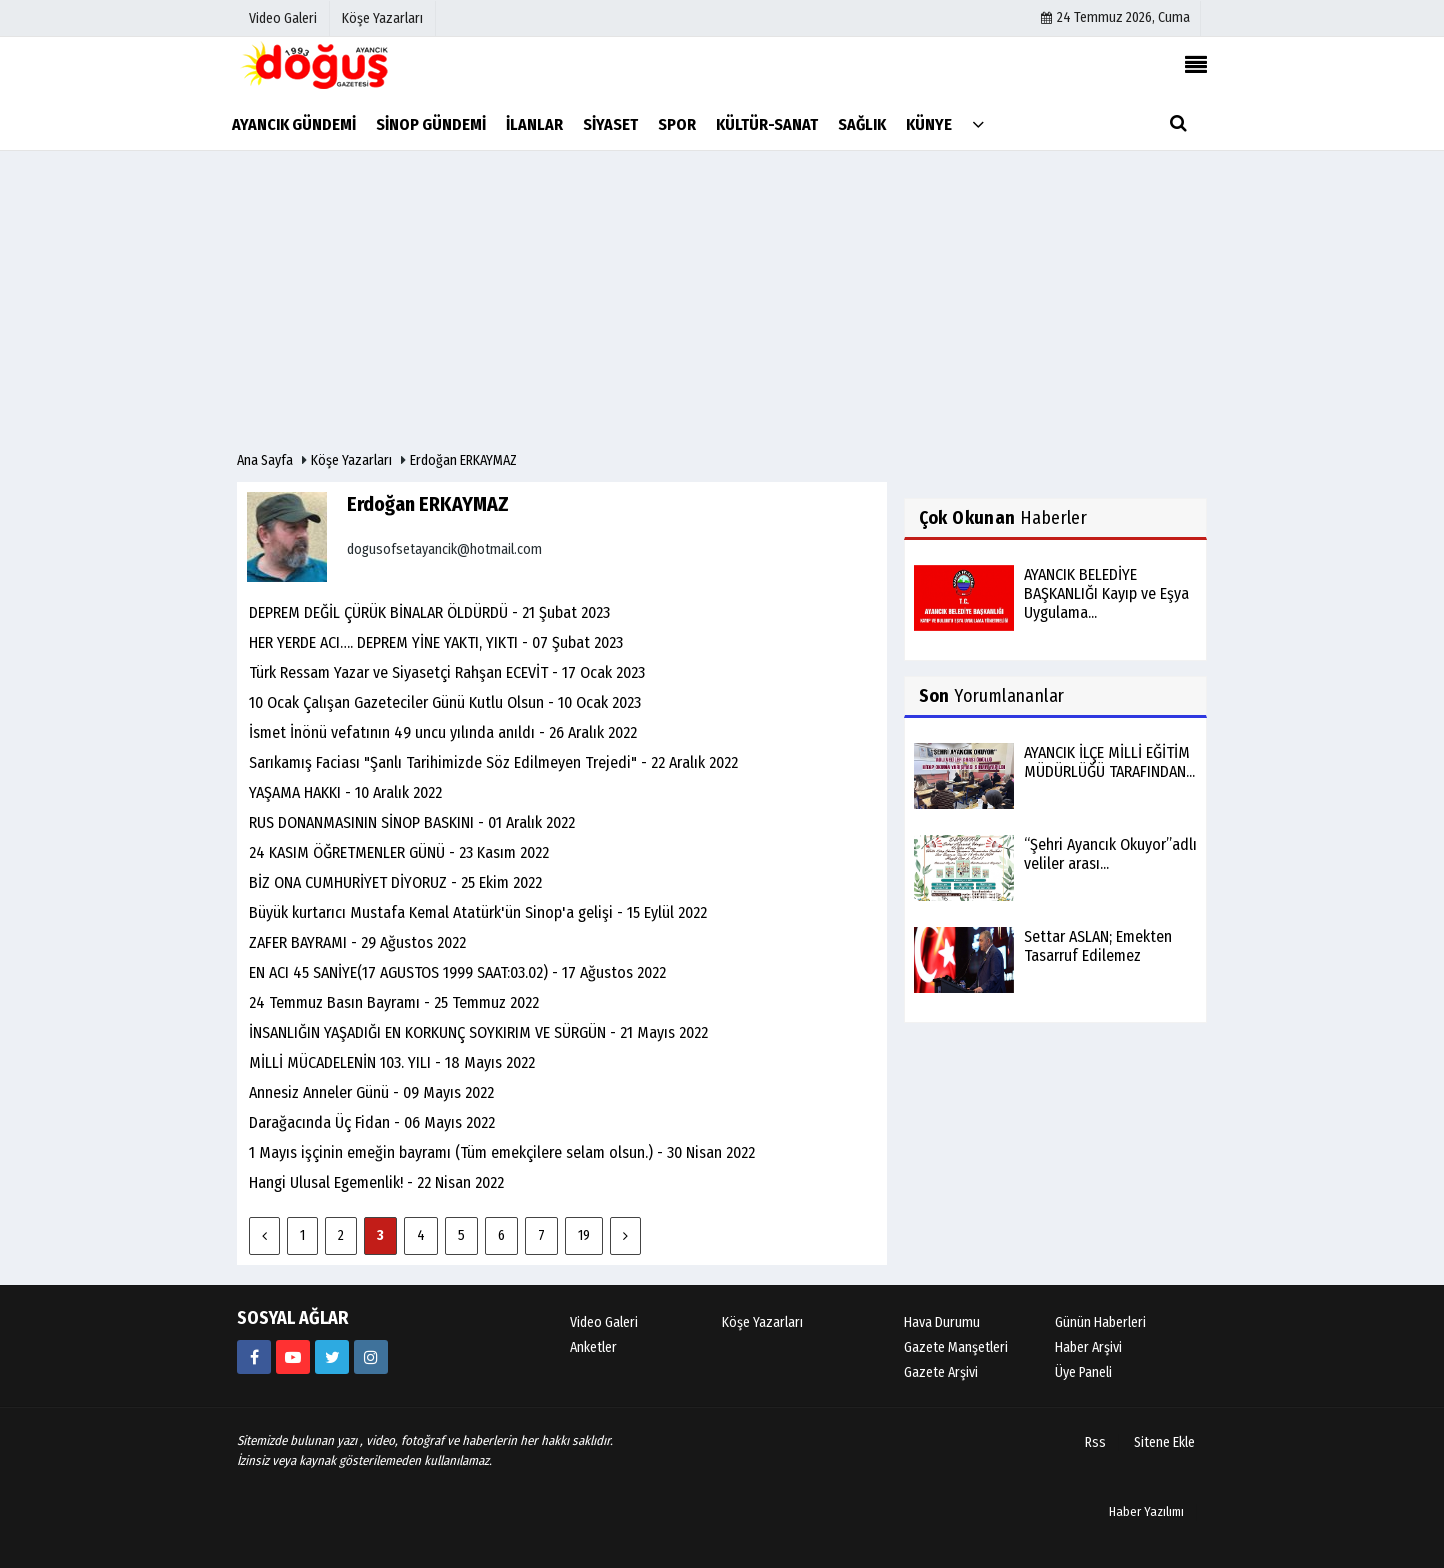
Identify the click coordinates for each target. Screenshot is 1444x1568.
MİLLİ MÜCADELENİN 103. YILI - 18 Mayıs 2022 (392, 1062)
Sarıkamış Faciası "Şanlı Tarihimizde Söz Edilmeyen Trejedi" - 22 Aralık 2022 (493, 762)
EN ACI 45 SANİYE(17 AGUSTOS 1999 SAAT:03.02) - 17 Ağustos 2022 (457, 972)
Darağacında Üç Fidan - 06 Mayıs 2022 (372, 1122)
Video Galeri (604, 1322)
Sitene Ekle (1164, 1442)
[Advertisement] (722, 301)
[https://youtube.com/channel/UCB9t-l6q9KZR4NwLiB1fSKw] (293, 1357)
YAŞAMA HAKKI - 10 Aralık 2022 (345, 792)
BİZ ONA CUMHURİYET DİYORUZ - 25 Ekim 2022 (395, 882)
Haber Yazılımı (1146, 1511)
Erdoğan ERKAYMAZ (463, 460)
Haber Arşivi (1088, 1347)
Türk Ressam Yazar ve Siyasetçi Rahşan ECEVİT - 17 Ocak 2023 (447, 672)
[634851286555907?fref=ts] (254, 1357)
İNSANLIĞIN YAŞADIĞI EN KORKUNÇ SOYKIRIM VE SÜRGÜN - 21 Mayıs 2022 (478, 1032)
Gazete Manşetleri (956, 1347)
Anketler (593, 1347)
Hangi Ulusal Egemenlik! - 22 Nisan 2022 (376, 1182)
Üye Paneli (1083, 1372)
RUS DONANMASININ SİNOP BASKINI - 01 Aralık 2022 (412, 822)
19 (584, 1235)
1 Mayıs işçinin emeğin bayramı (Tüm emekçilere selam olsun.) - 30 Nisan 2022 (502, 1152)
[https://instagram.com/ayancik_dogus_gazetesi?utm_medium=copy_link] (371, 1357)
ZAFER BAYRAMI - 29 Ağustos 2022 (357, 942)
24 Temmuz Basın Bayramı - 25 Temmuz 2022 (394, 1002)
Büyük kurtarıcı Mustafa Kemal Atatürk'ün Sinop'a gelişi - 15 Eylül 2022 (478, 912)
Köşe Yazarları (351, 460)
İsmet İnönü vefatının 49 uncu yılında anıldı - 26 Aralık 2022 (443, 732)
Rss (1095, 1442)
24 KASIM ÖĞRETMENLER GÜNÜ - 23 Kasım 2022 (399, 852)
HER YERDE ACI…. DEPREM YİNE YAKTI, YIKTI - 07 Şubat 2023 (436, 642)
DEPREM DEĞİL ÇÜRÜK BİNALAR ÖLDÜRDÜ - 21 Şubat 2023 (429, 612)
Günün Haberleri (1100, 1322)
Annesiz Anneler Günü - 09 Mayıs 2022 (371, 1092)
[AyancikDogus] (332, 1357)
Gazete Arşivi (941, 1372)
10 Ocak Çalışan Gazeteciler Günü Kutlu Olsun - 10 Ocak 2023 (445, 702)
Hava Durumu (942, 1322)
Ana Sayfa (265, 460)
